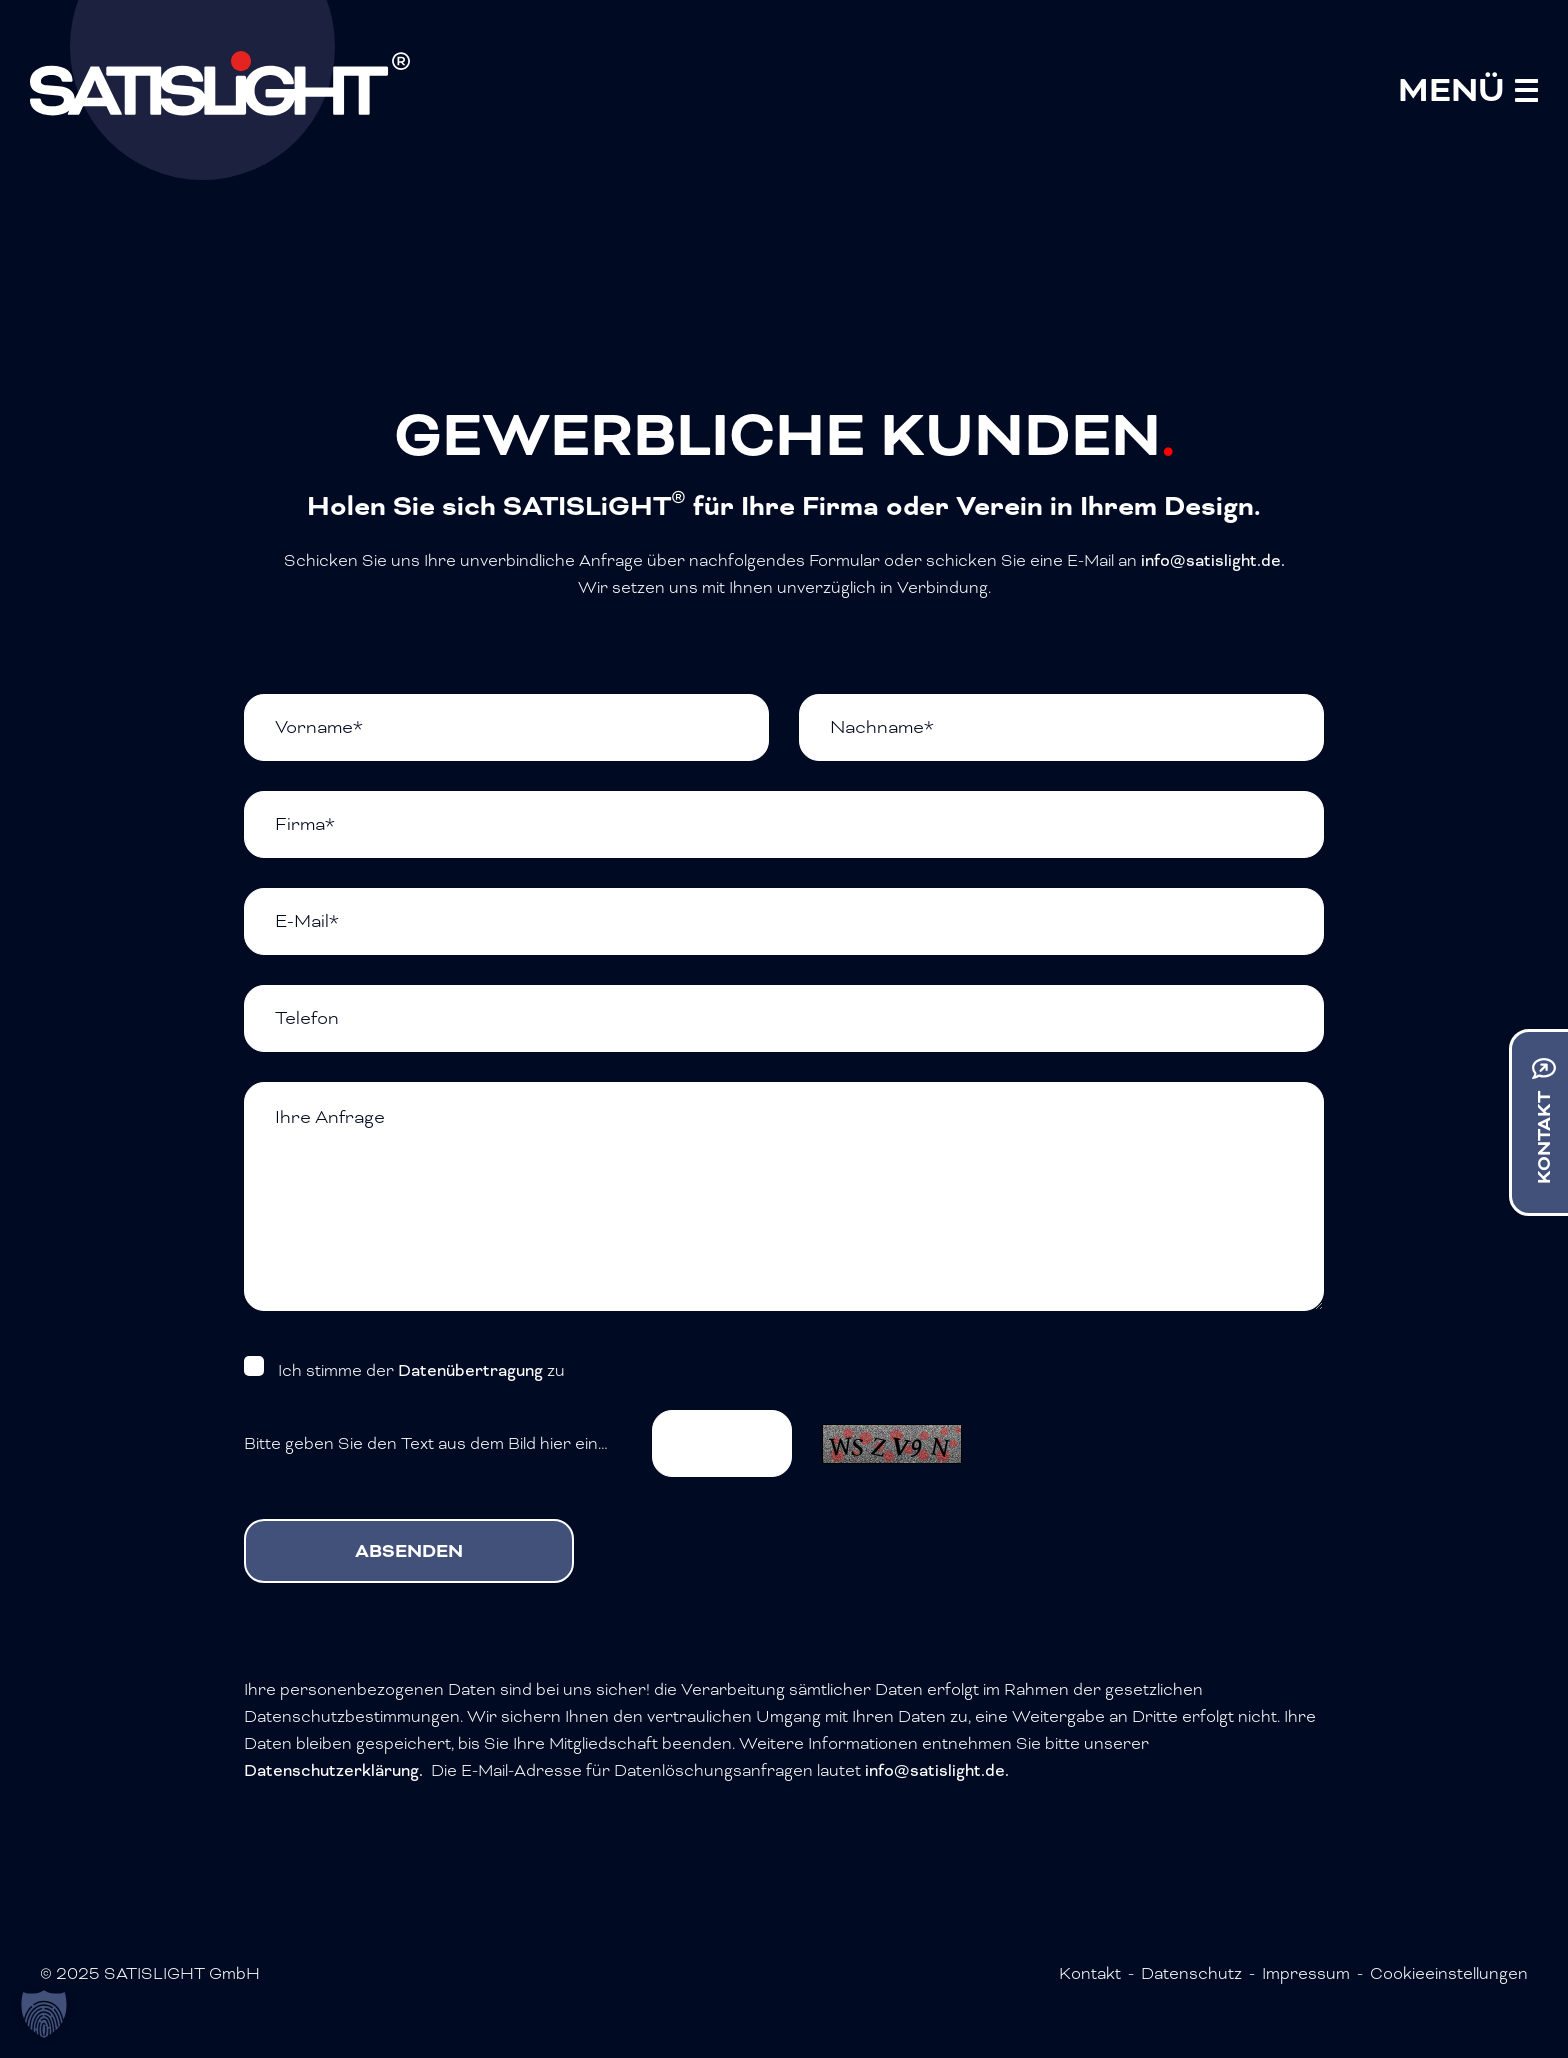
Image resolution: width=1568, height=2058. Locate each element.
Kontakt (1090, 1973)
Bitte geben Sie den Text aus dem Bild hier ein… (426, 1443)
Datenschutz (1191, 1973)
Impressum (1306, 1973)
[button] (44, 2014)
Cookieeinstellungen (1449, 1973)
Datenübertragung (470, 1370)
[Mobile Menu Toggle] (1468, 90)
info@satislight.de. (1213, 560)
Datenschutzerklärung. (333, 1770)
